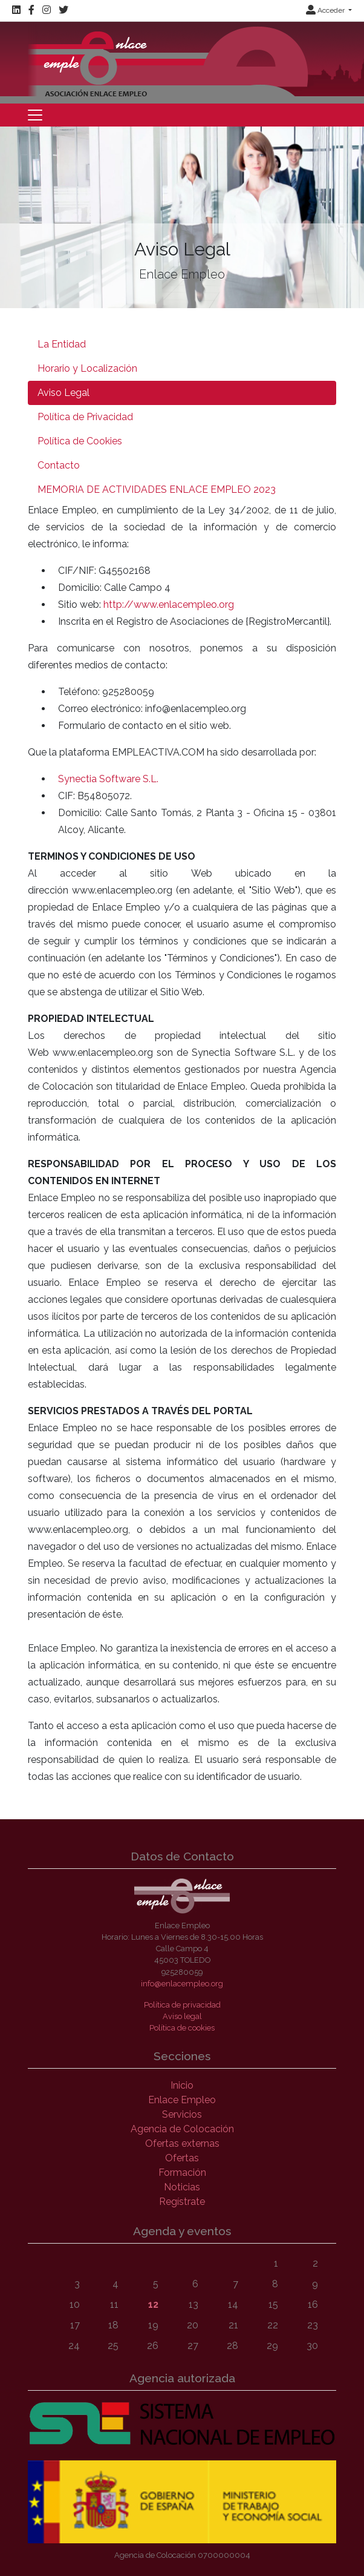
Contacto (58, 465)
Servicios (182, 2114)
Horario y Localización (87, 368)
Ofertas (182, 2158)
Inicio (182, 2085)
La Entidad (61, 344)
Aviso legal (182, 2016)
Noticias (182, 2187)
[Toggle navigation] (35, 115)
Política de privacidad (182, 2004)
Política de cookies (182, 2027)
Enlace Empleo (182, 2100)
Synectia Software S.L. (108, 779)
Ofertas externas (182, 2143)
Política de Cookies (79, 441)
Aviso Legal (63, 392)
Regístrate (182, 2201)
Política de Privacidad (85, 417)
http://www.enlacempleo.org (168, 604)
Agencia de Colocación (182, 2129)
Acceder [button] (326, 10)
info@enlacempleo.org (182, 1983)
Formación (182, 2172)
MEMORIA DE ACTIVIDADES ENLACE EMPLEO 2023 (156, 489)
